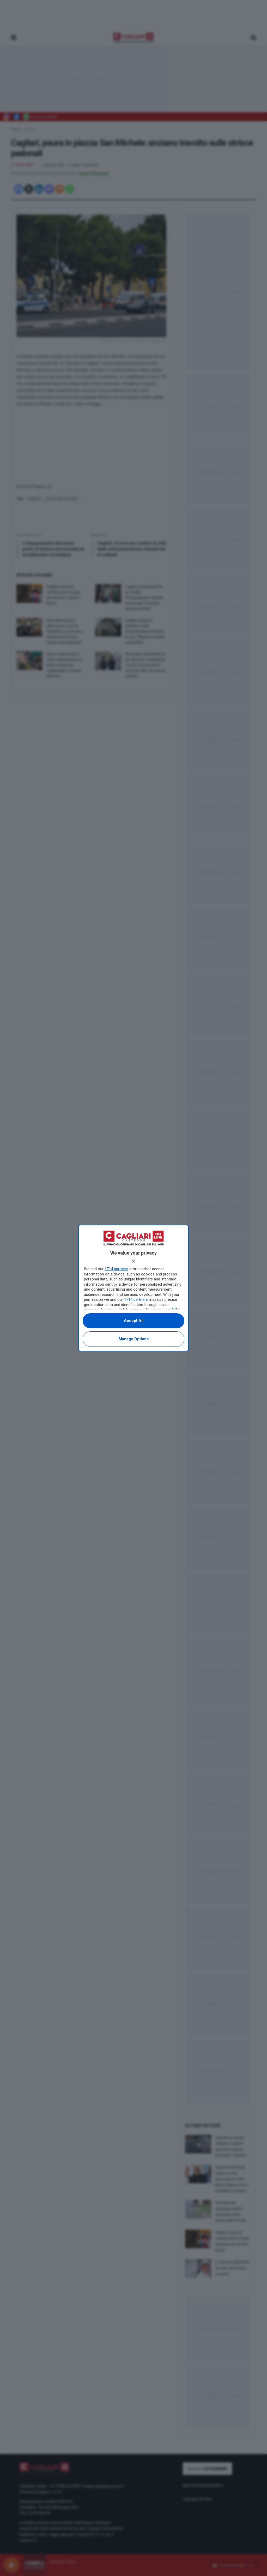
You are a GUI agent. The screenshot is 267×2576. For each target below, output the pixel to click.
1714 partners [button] (116, 1269)
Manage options (134, 1339)
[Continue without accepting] (133, 1261)
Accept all (133, 1320)
